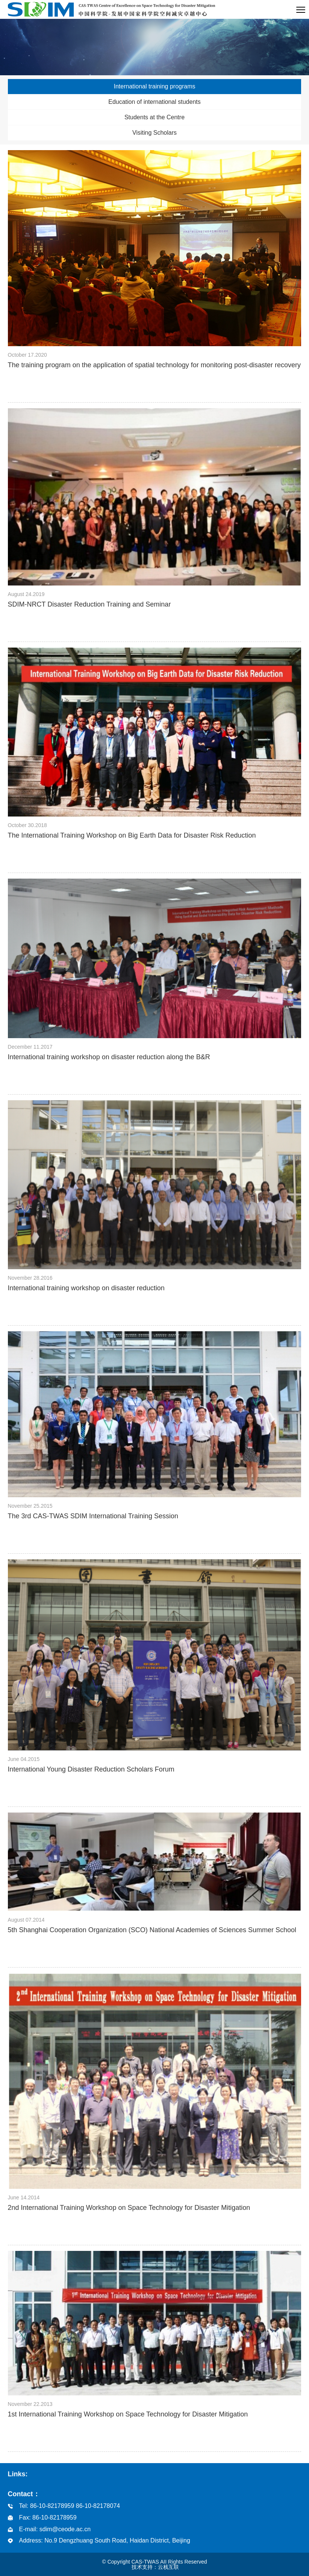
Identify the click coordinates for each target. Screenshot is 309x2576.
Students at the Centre (154, 117)
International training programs (154, 86)
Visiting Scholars (154, 132)
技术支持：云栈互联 (155, 2567)
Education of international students (154, 102)
